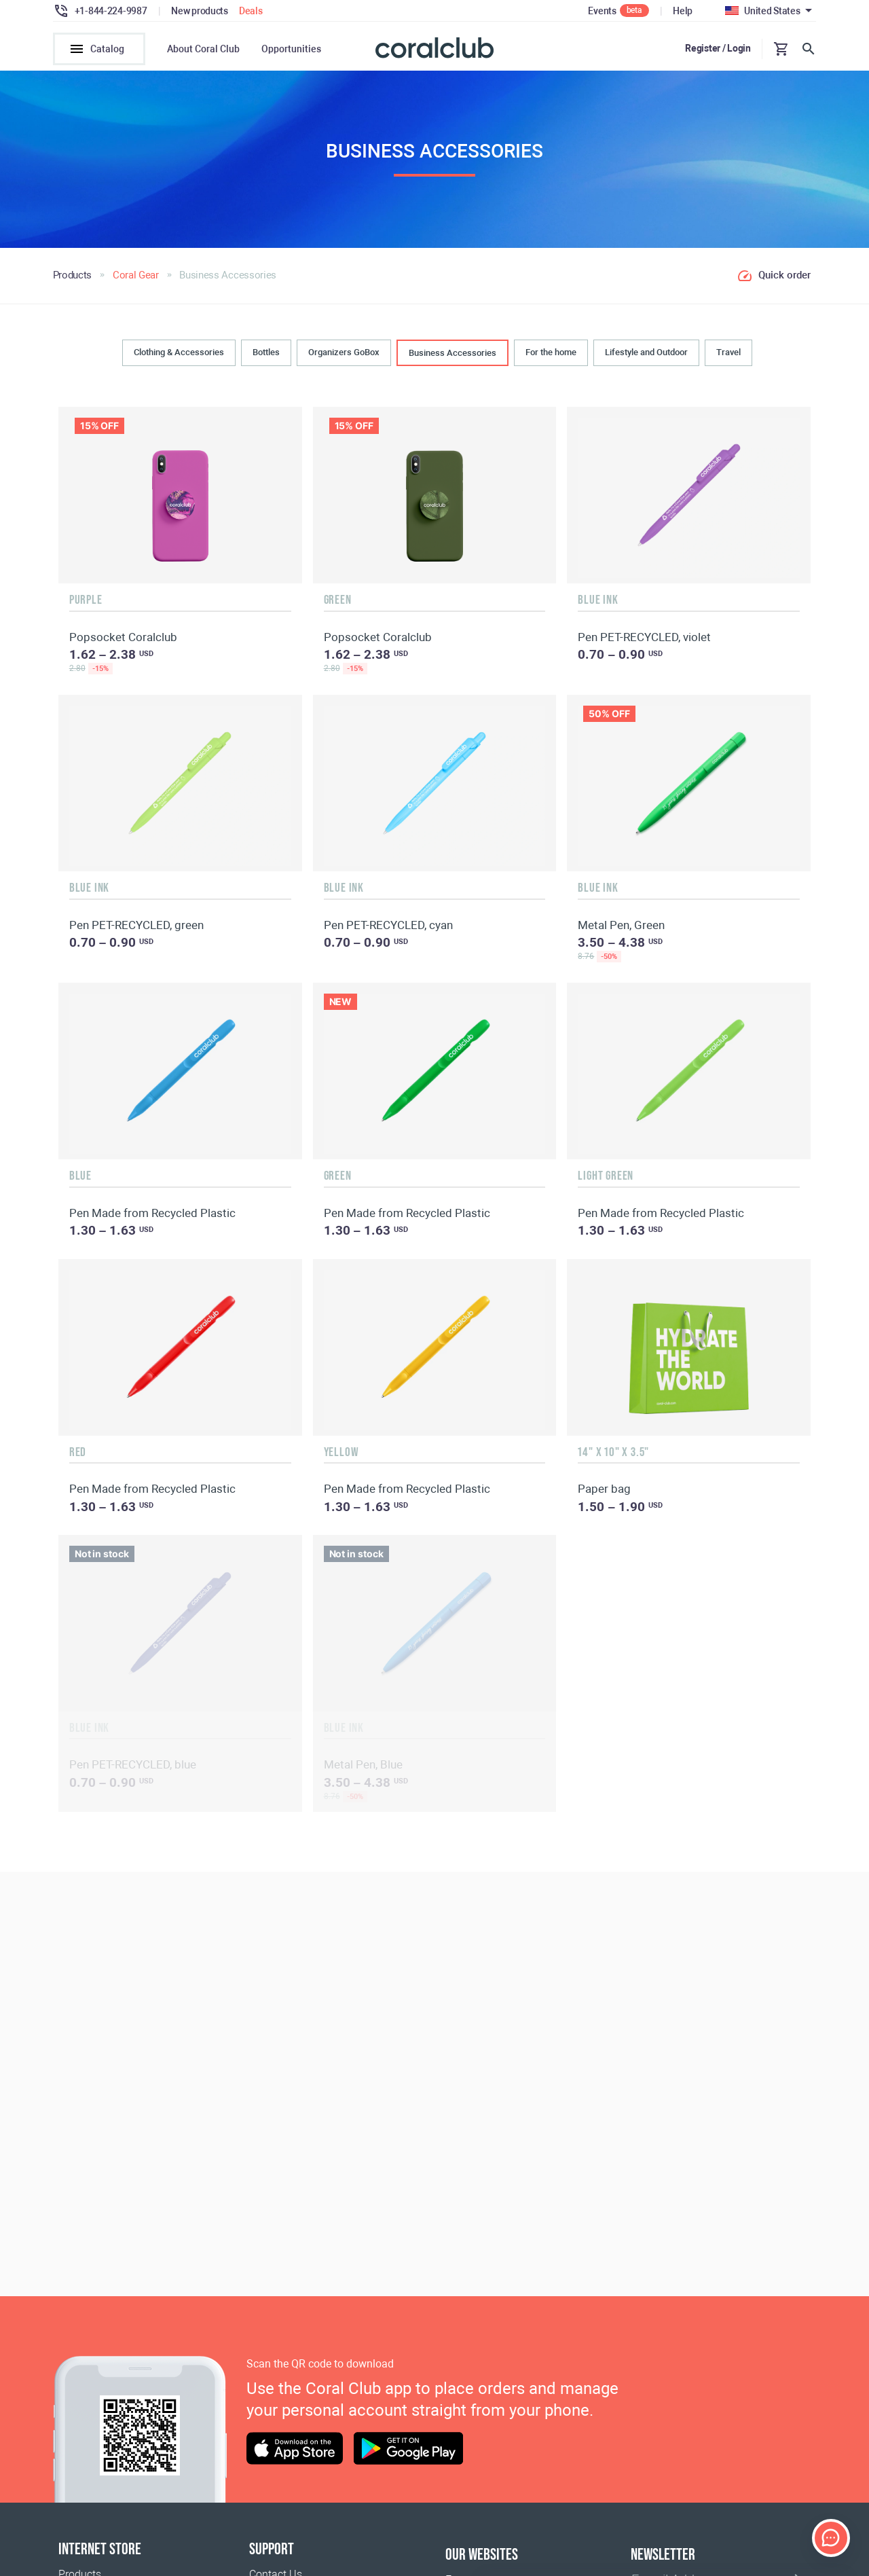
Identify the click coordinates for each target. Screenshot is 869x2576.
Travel (728, 357)
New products (199, 11)
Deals (251, 11)
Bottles (266, 357)
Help (682, 10)
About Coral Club (203, 48)
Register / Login (718, 48)
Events (602, 11)
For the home (550, 357)
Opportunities (291, 49)
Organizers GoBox (344, 357)
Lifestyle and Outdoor (646, 357)
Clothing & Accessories (179, 357)
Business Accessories (452, 357)
